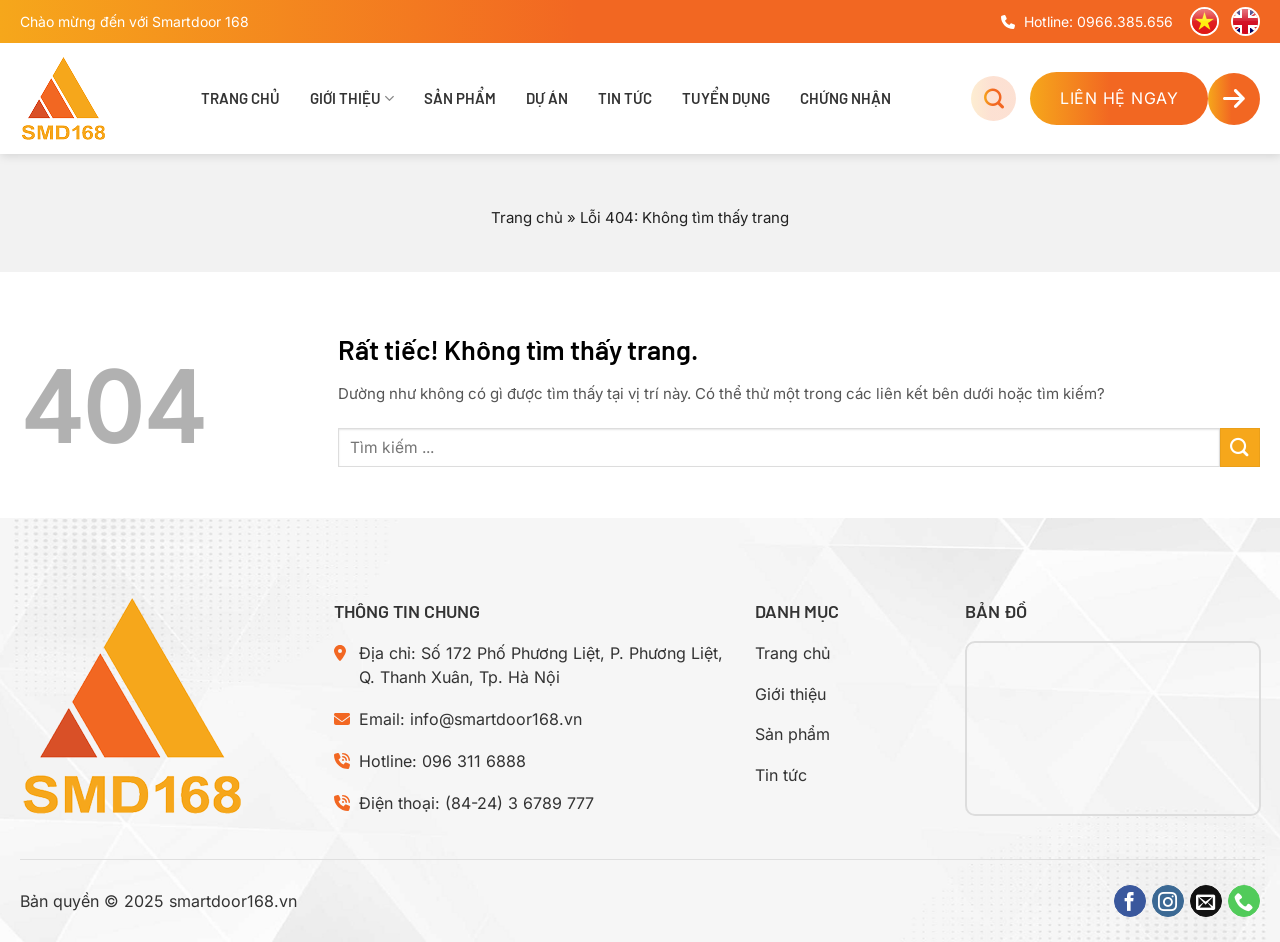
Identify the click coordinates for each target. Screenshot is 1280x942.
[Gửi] (1240, 447)
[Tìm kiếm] (993, 98)
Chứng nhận (845, 98)
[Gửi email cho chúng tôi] (1206, 901)
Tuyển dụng (726, 98)
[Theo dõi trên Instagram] (1168, 901)
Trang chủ (240, 98)
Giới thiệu (352, 98)
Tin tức (625, 98)
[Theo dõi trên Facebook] (1130, 901)
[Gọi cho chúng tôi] (1244, 901)
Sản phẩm (460, 98)
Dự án (547, 98)
